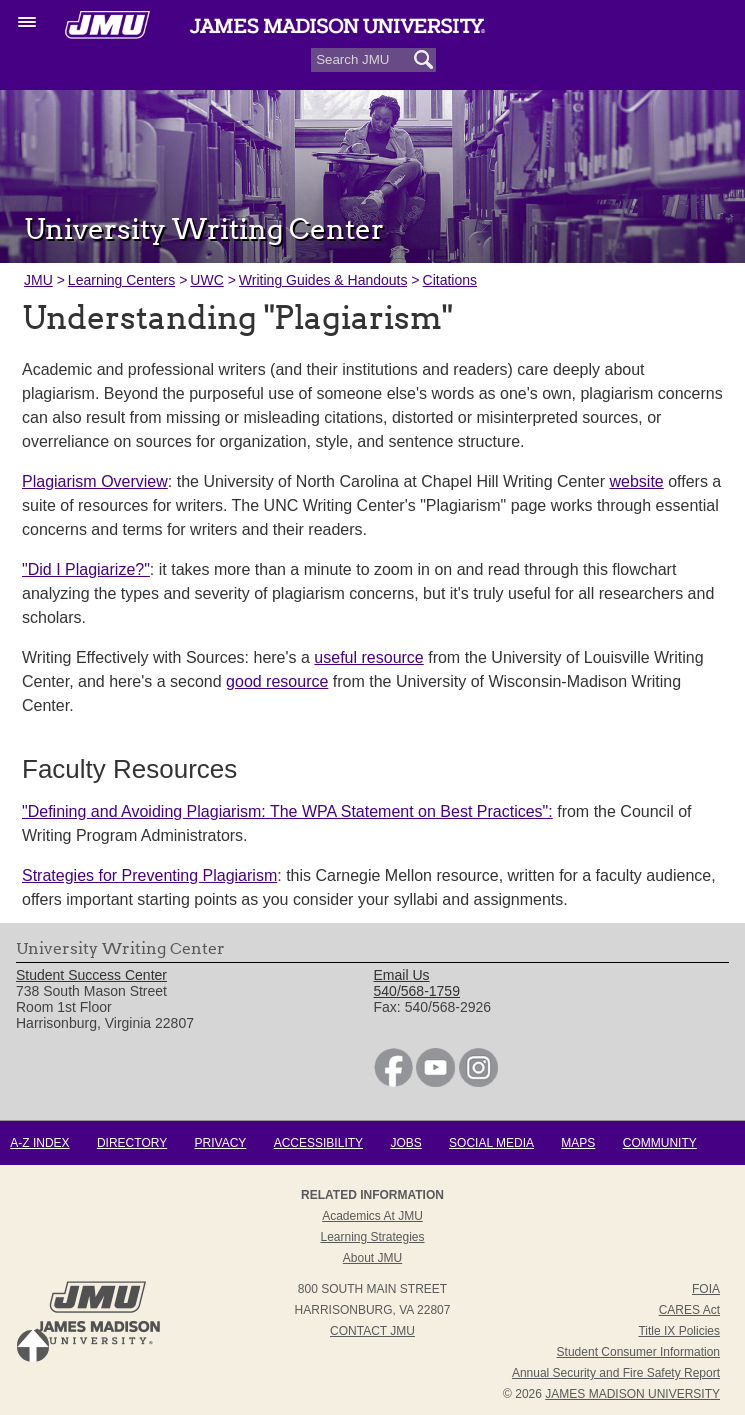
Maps (578, 1143)
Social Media (491, 1143)
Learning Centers (121, 280)
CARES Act (689, 1310)
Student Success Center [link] (91, 975)
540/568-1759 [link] (417, 991)
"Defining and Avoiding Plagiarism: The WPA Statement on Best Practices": (287, 811)
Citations (450, 280)
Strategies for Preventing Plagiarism (149, 875)
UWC (206, 280)
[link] (393, 1082)
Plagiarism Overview (95, 481)
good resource (277, 681)
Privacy (221, 1143)
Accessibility (318, 1143)
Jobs (405, 1143)
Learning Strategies (372, 1237)
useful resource (368, 657)
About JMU (372, 1258)
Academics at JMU (372, 1216)
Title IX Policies (679, 1331)
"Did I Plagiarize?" (86, 569)
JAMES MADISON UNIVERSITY (632, 1394)
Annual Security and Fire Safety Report (616, 1373)
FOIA (706, 1289)
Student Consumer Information (638, 1352)
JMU (38, 280)
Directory (132, 1143)
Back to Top (33, 1346)
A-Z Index (39, 1143)
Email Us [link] (402, 975)
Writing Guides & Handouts (323, 280)
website (636, 481)
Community (660, 1143)
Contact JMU (372, 1331)
